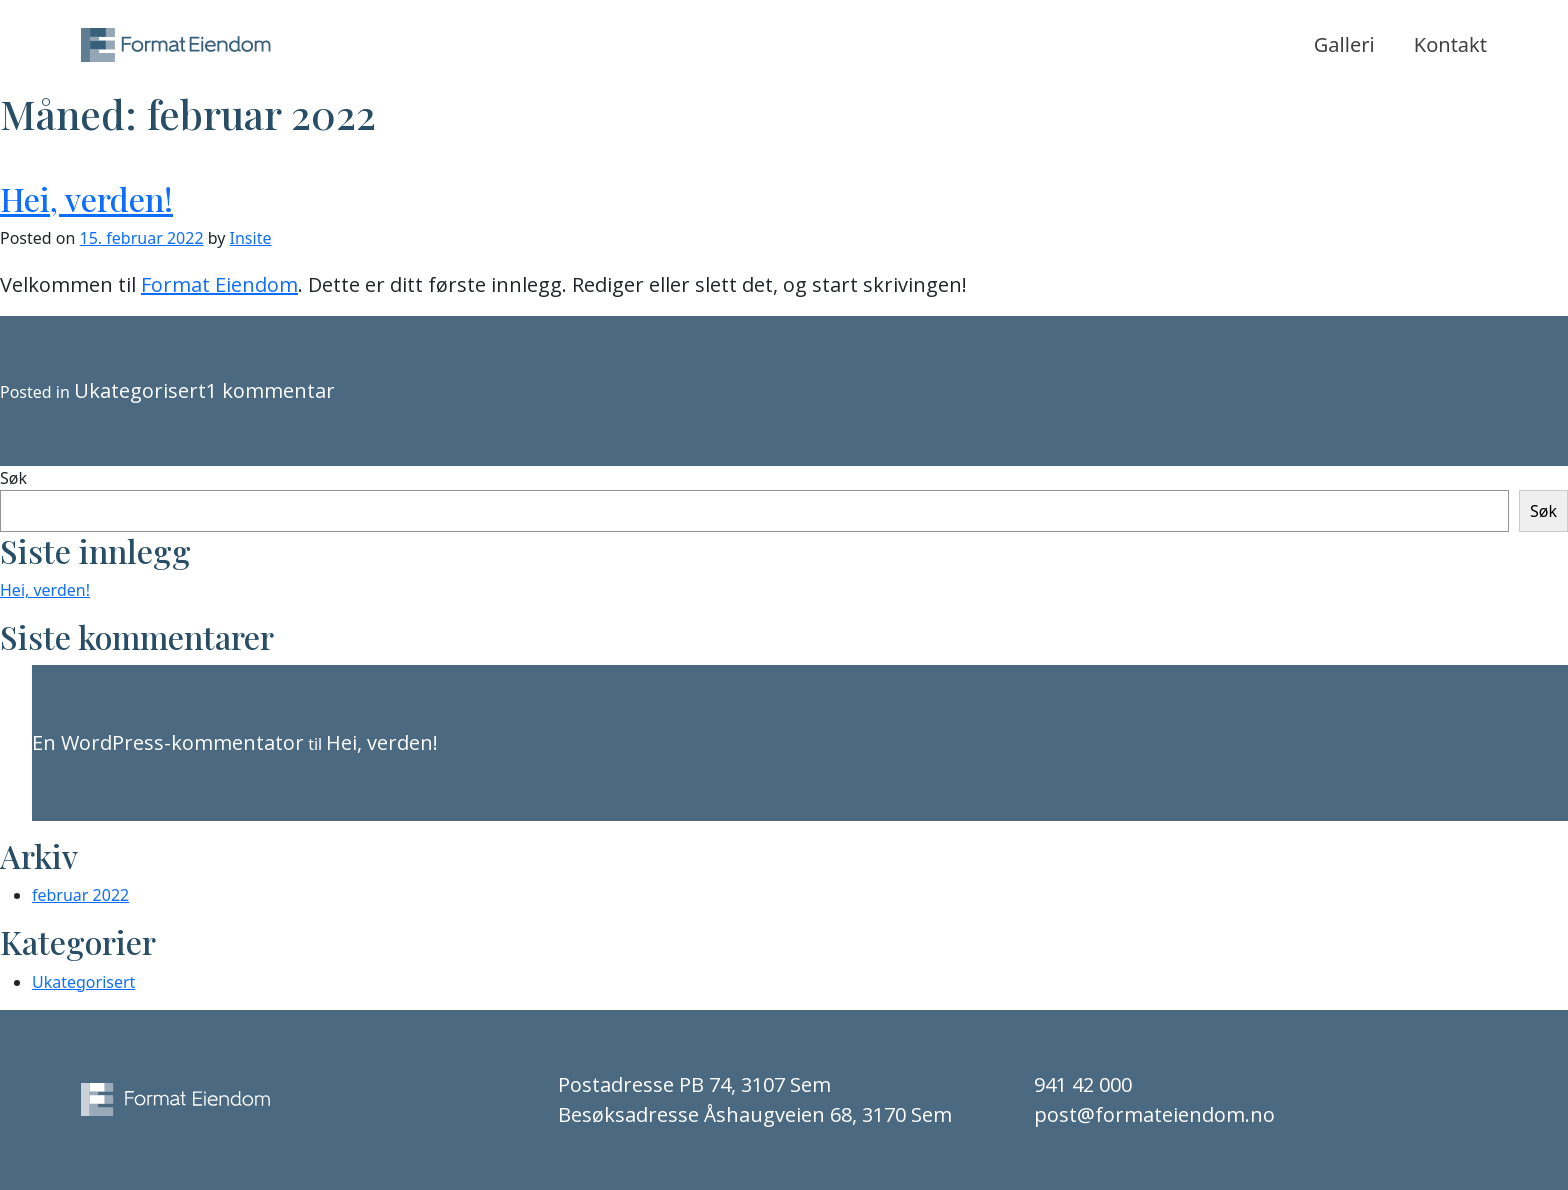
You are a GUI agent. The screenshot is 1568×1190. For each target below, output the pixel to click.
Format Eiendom (219, 284)
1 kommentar (270, 390)
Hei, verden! (86, 198)
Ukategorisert (140, 390)
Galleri (1344, 44)
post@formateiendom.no (1154, 1114)
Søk (13, 478)
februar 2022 (80, 895)
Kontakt (1450, 44)
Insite (251, 238)
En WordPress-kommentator (168, 742)
